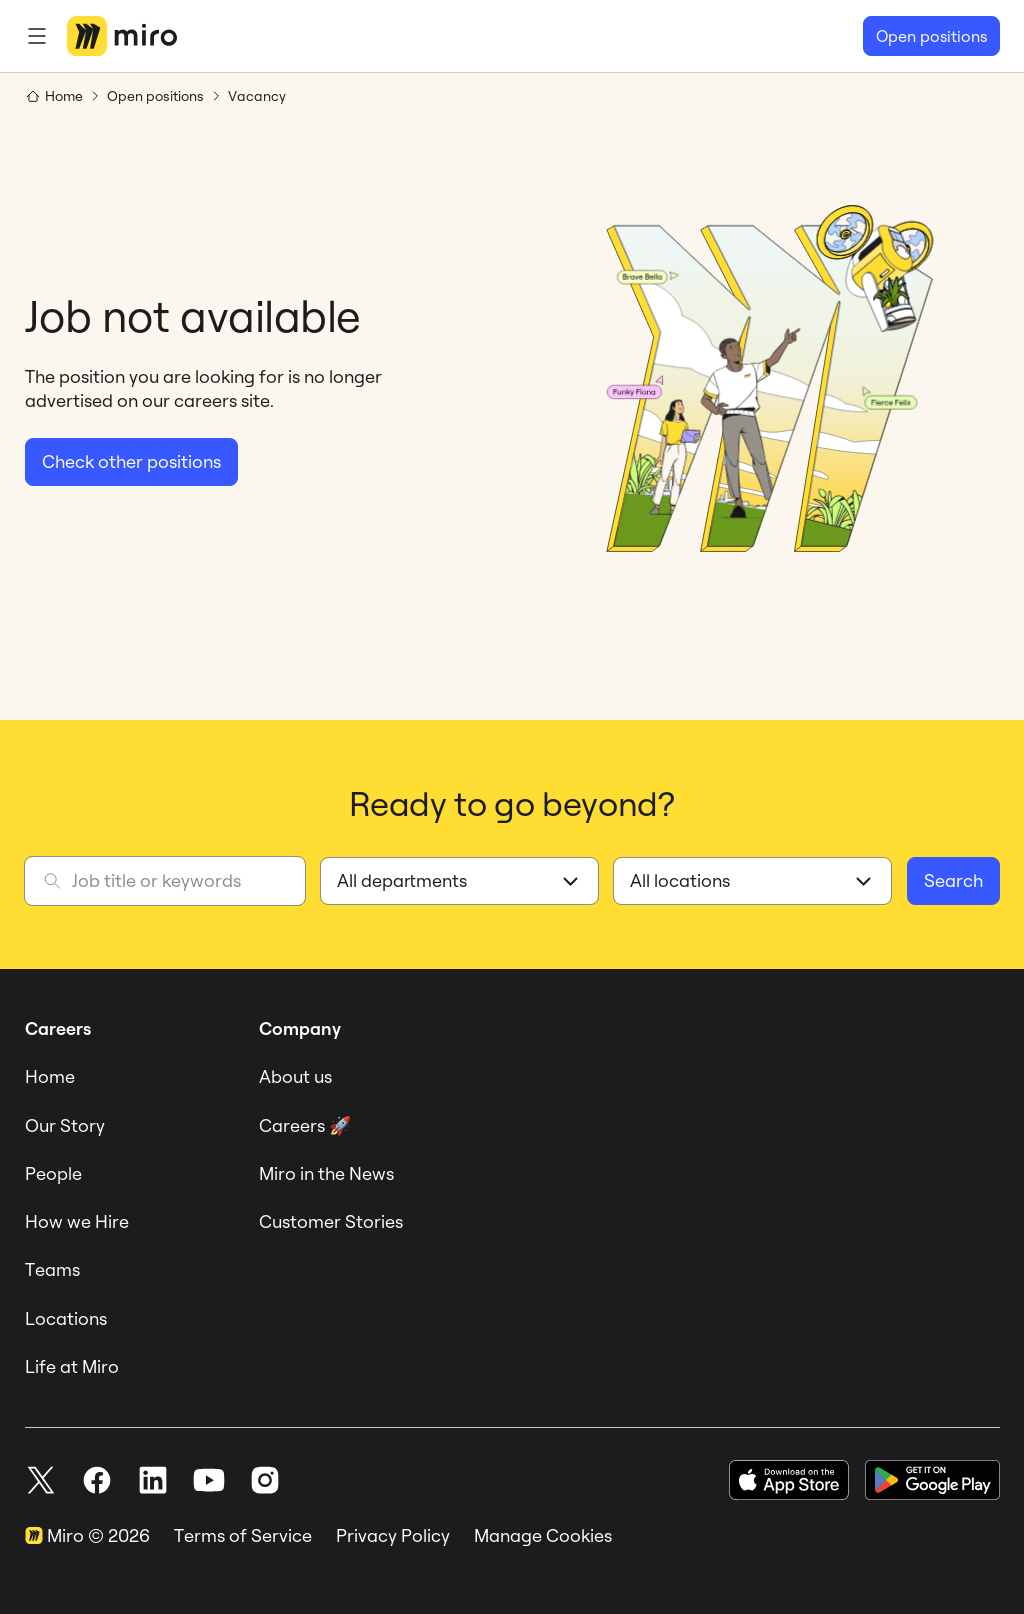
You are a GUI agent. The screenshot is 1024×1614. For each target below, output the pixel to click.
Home (50, 1076)
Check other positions (131, 461)
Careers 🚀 (305, 1125)
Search (953, 880)
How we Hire (77, 1221)
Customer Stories (331, 1221)
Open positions (931, 36)
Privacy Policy (393, 1535)
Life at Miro (72, 1366)
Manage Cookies (543, 1535)
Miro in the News (326, 1173)
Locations (66, 1318)
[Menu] (37, 36)
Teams (52, 1269)
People (53, 1173)
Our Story (65, 1125)
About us (295, 1076)
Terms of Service (243, 1535)
